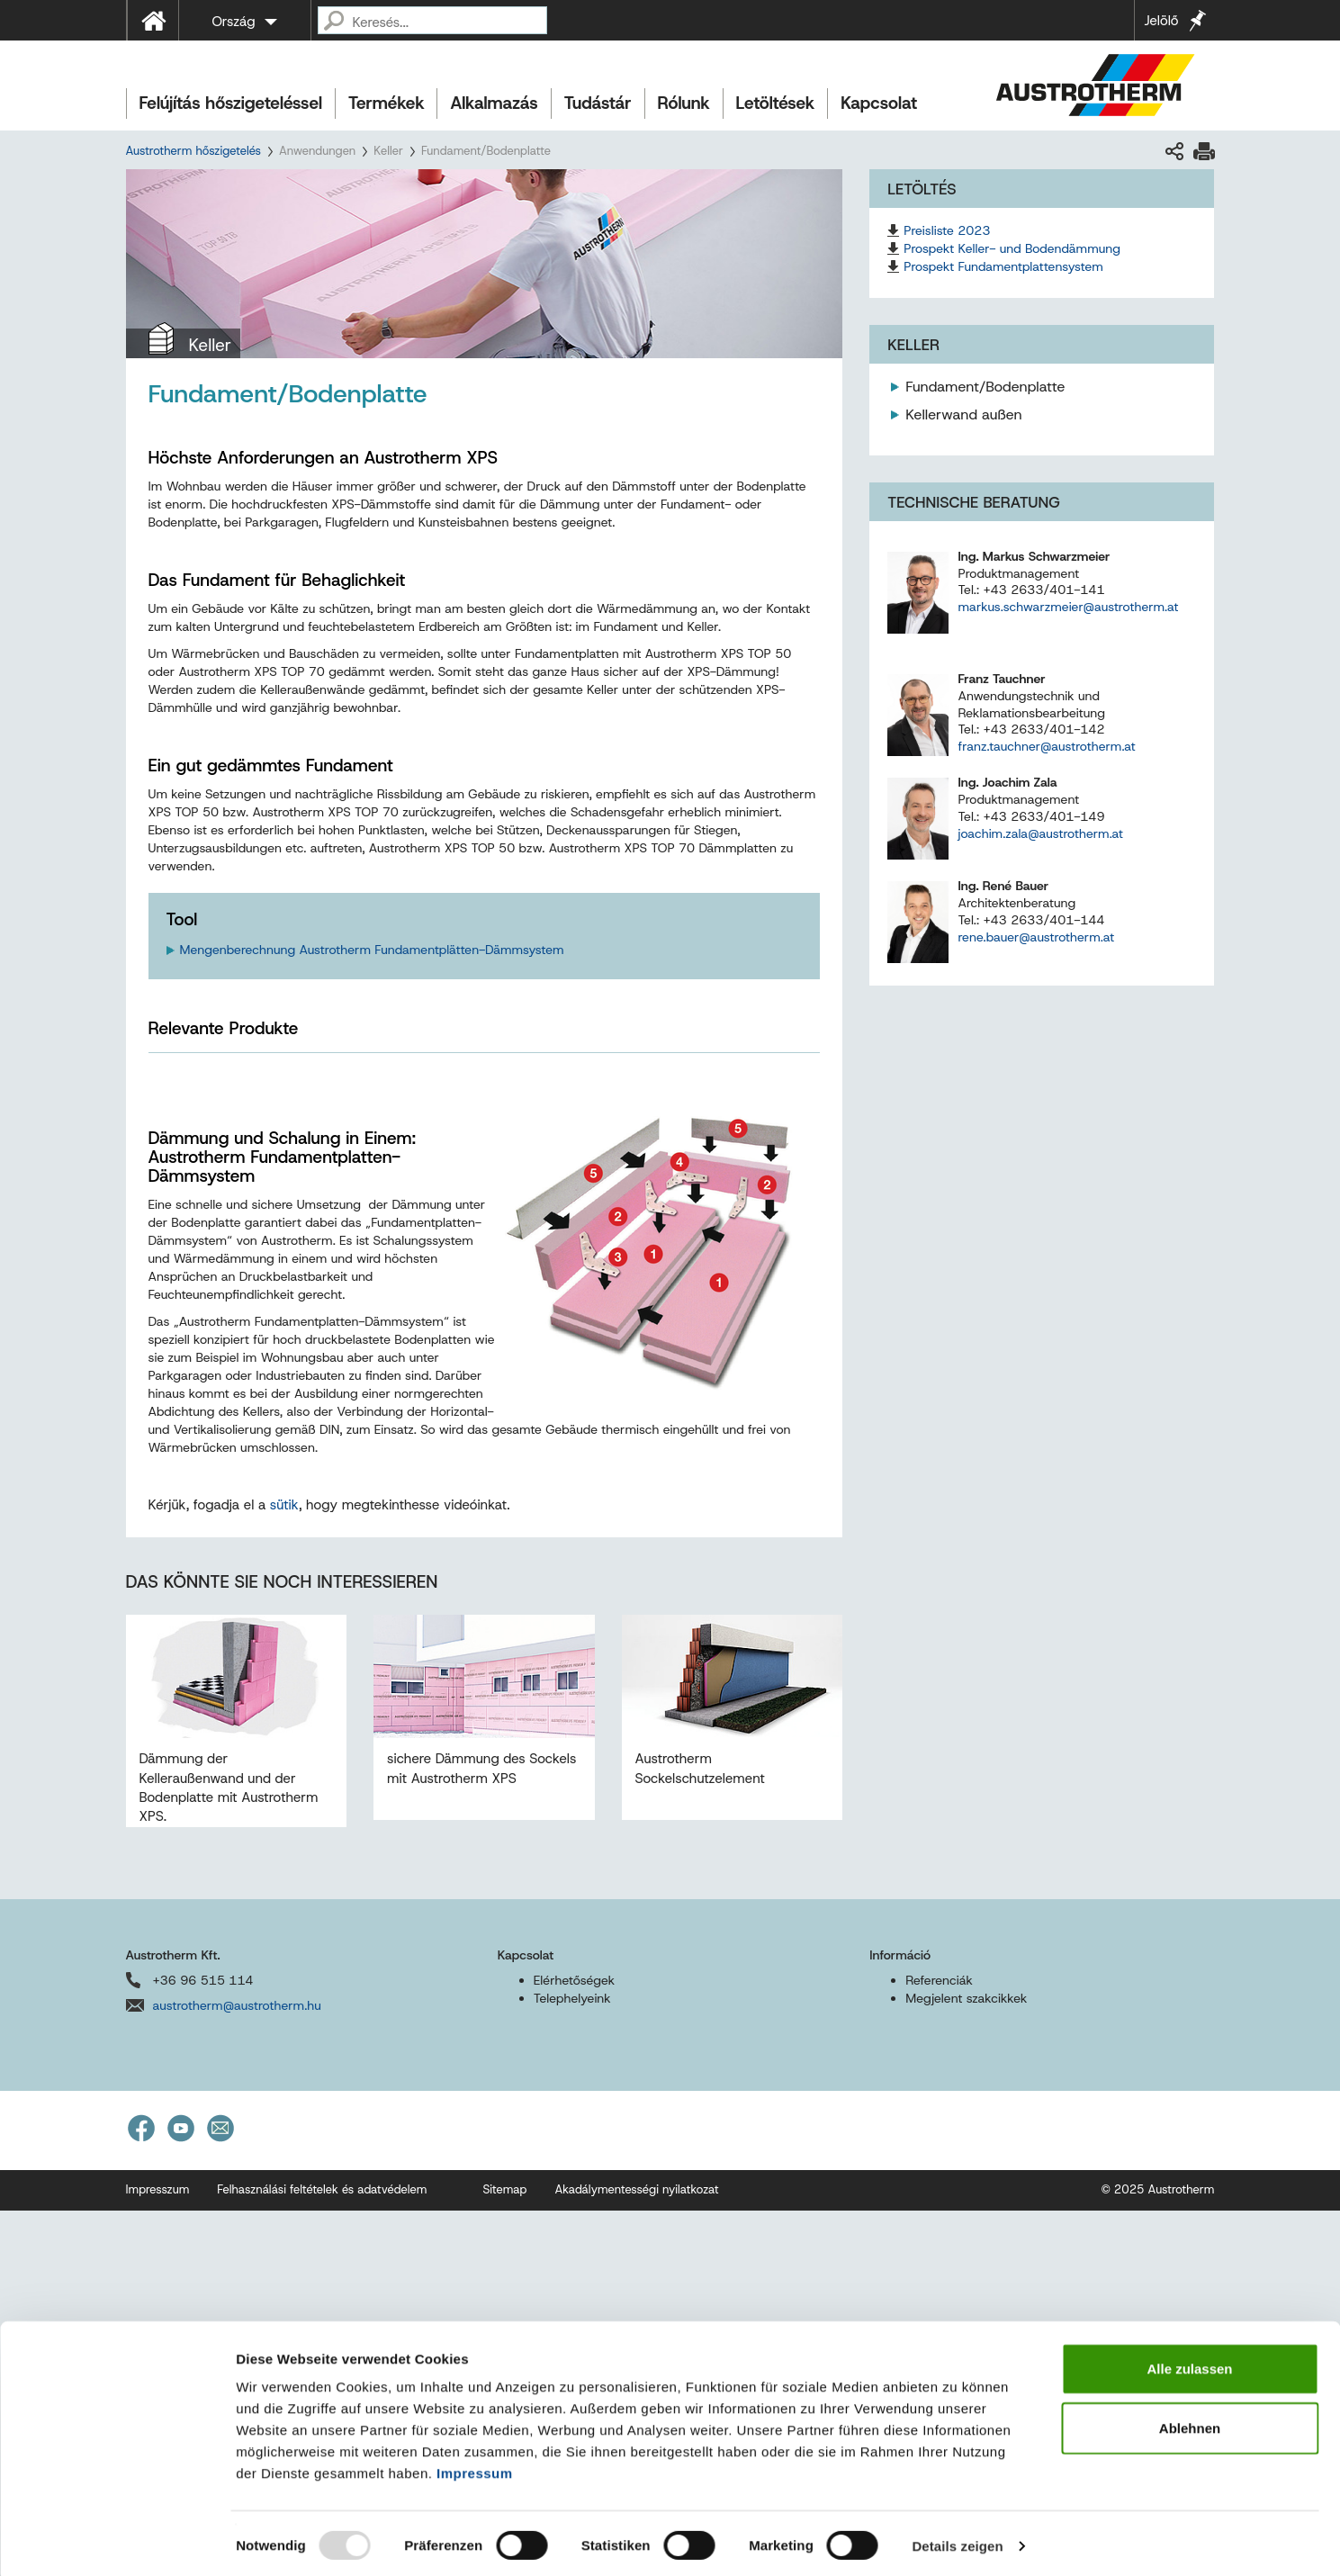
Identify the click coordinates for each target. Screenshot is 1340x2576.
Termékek (386, 103)
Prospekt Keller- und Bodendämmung (1012, 248)
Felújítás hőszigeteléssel (231, 103)
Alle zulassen (1189, 2363)
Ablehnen (1189, 2422)
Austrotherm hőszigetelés (193, 150)
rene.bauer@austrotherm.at (1036, 937)
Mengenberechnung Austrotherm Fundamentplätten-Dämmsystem (372, 949)
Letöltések (775, 103)
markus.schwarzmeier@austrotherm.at (1068, 607)
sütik (284, 1870)
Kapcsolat (879, 103)
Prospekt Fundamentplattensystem (1003, 266)
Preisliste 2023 (947, 230)
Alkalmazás (493, 103)
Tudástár (598, 103)
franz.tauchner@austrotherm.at (1046, 746)
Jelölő (1161, 21)
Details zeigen (957, 2540)
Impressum (474, 2467)
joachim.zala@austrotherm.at (1040, 833)
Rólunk (684, 103)
